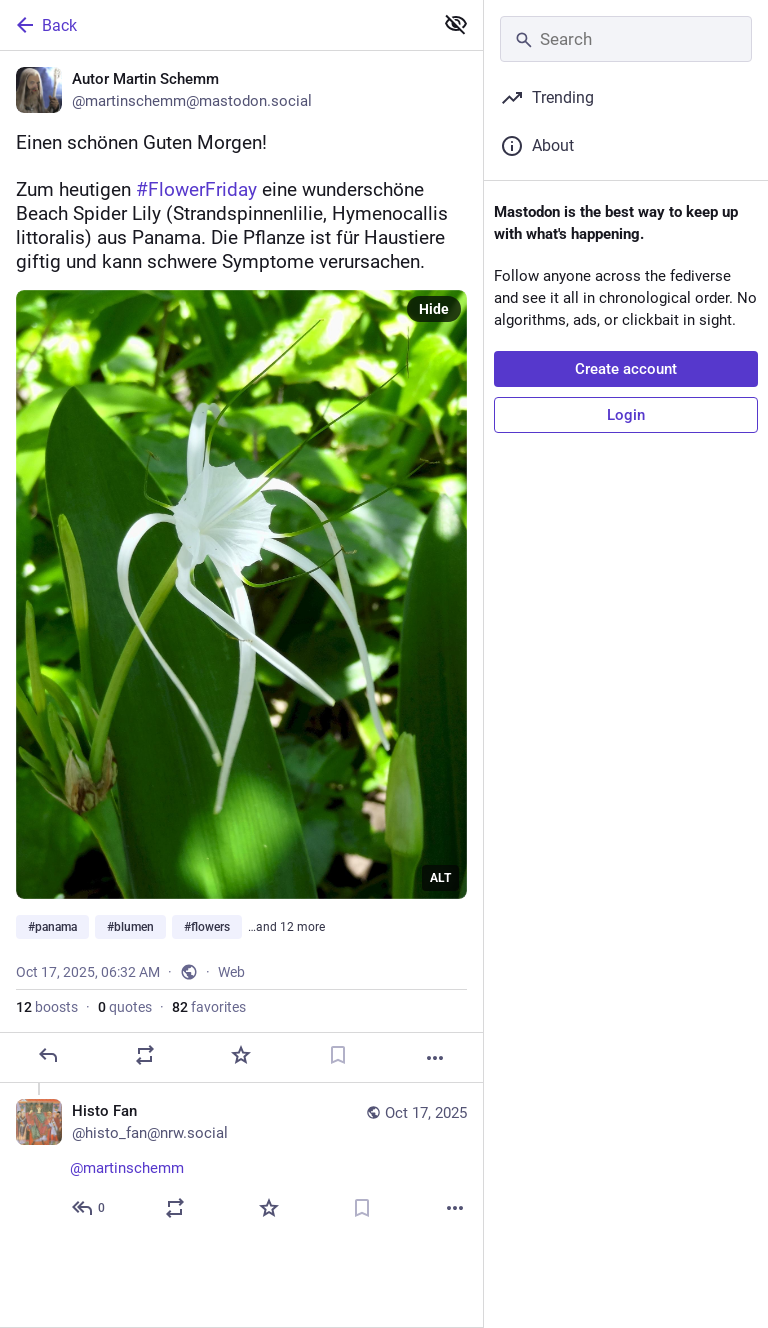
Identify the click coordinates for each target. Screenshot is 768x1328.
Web (231, 972)
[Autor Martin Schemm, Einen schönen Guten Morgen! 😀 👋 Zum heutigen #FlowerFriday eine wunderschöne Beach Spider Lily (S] (241, 567)
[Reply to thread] (89, 1208)
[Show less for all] (456, 24)
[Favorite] (241, 1055)
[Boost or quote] (145, 1055)
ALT (440, 878)
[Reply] (48, 1055)
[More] (435, 1058)
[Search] (626, 39)
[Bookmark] (338, 1055)
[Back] (214, 25)
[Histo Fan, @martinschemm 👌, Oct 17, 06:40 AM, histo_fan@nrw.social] (241, 1162)
